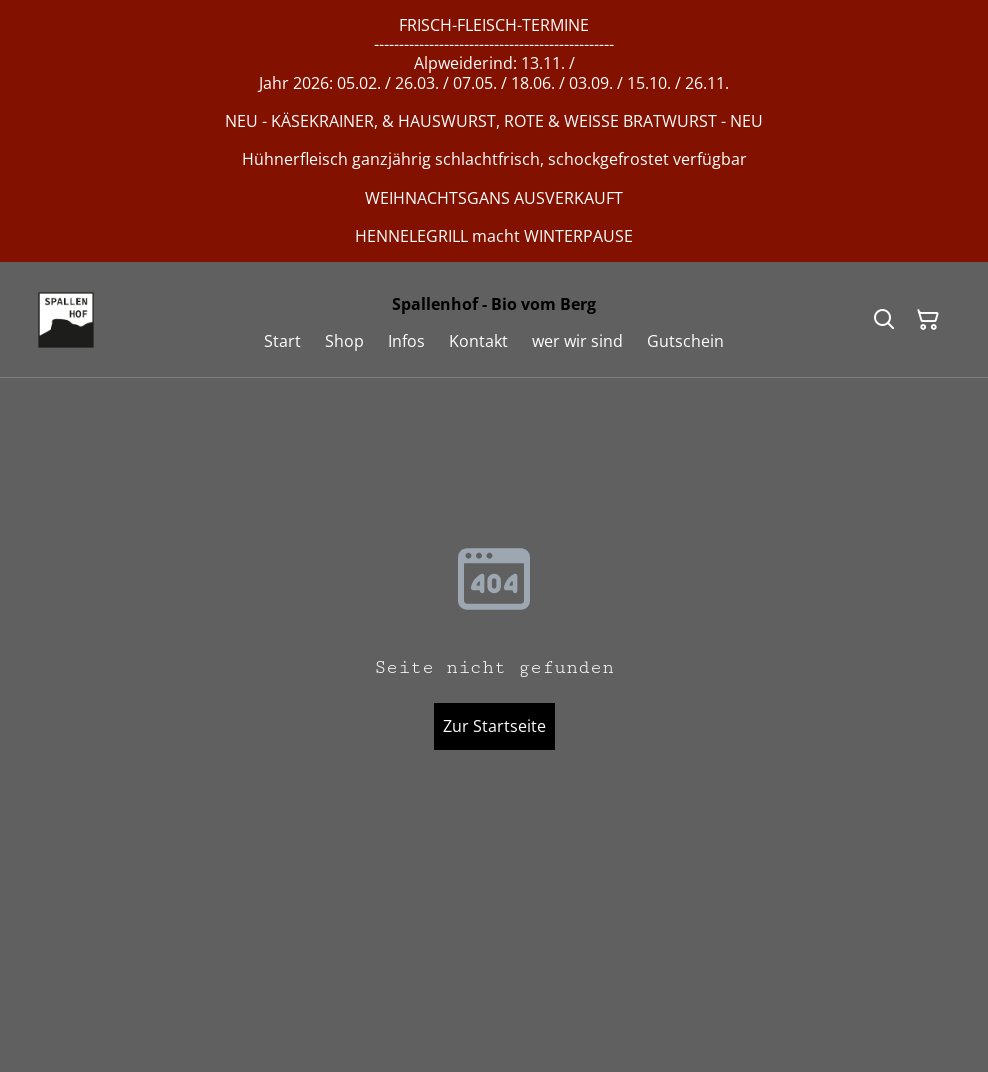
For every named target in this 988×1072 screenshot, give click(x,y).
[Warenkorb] (928, 320)
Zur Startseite (494, 726)
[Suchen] (884, 320)
